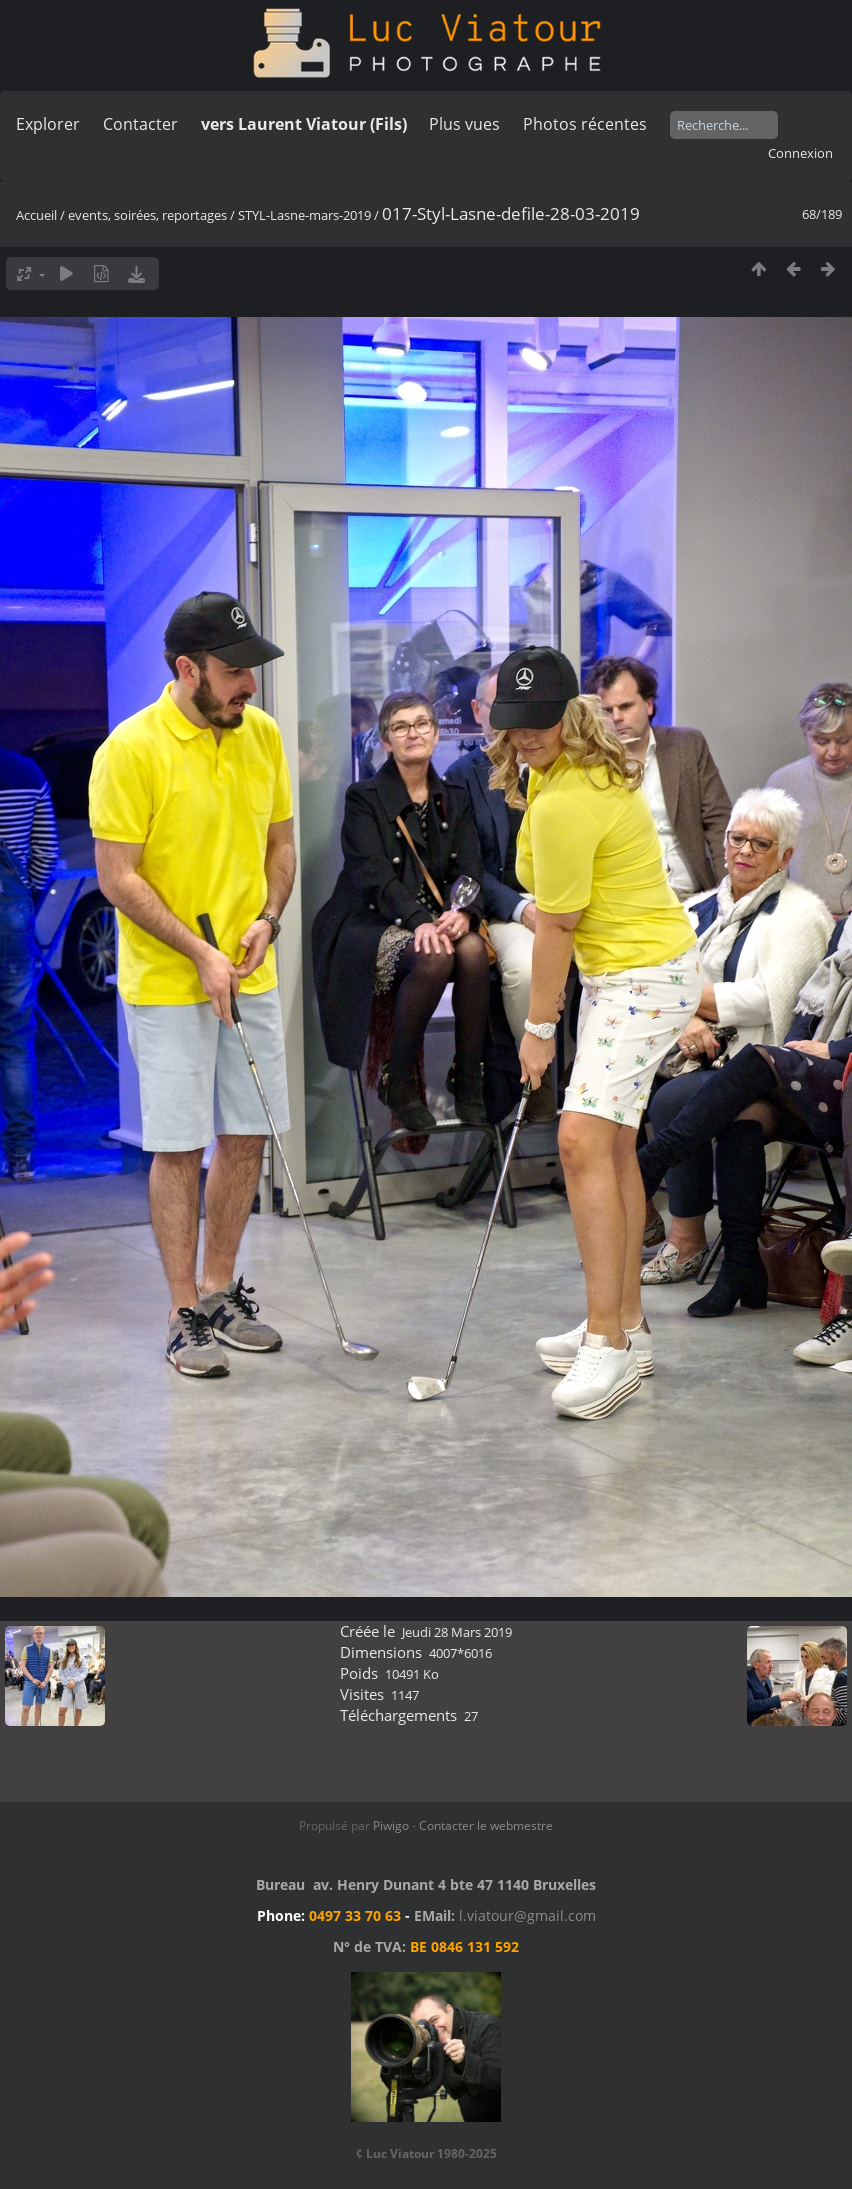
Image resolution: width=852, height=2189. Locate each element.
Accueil (36, 215)
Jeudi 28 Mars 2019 (457, 1632)
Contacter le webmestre (486, 1825)
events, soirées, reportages (149, 215)
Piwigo (391, 1825)
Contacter (140, 124)
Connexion (800, 153)
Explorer (48, 124)
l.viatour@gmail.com (527, 1915)
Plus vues (464, 124)
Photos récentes (585, 124)
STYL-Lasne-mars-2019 (304, 215)
